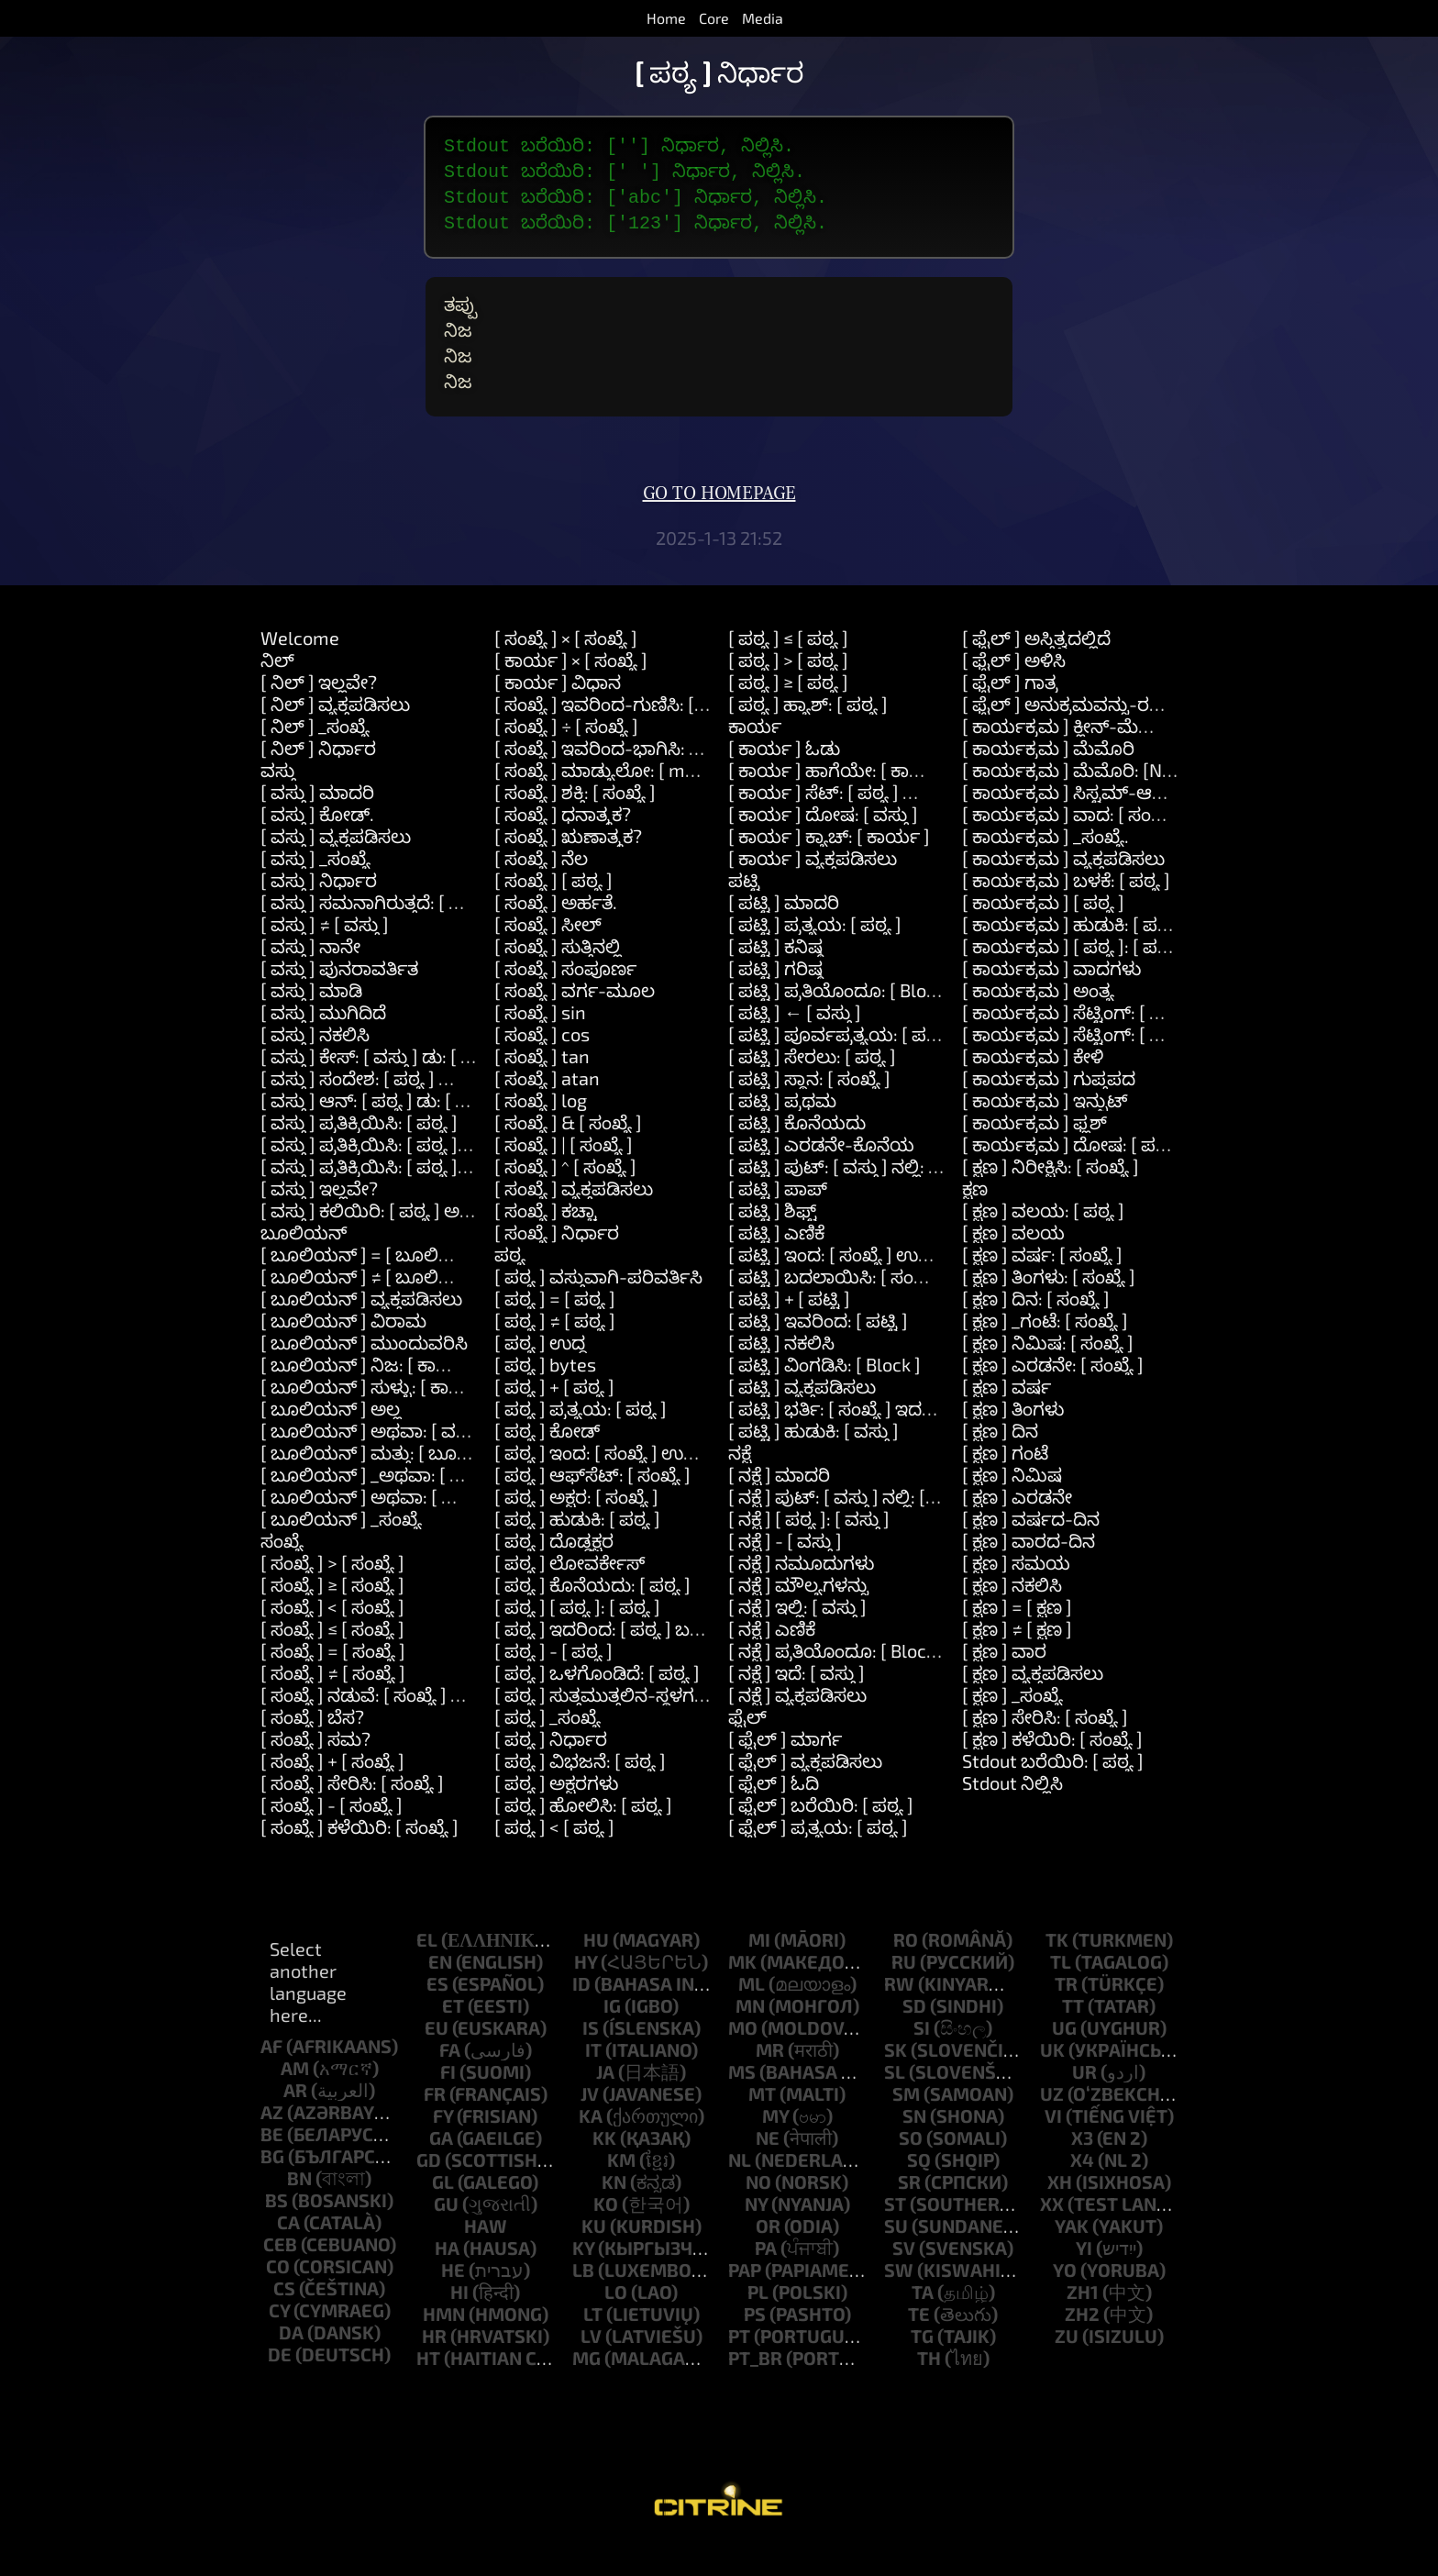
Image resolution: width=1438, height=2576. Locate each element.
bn (299, 2207)
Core (714, 18)
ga (441, 2167)
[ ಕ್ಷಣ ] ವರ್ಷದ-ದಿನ (1031, 1548)
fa (449, 2079)
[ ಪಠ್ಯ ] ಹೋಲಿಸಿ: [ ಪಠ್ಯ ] (583, 1834)
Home (666, 18)
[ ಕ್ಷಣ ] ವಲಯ (1013, 1261)
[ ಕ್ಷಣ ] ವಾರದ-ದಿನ (1028, 1570)
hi (459, 2321)
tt (1073, 2035)
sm (906, 2123)
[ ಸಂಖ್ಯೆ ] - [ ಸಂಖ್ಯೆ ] (331, 1834)
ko (605, 2233)
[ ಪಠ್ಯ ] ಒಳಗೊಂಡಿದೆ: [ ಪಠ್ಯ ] (597, 1702)
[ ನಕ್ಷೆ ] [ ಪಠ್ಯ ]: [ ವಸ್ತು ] (809, 1548)
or (768, 2255)
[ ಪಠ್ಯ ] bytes (545, 1393)
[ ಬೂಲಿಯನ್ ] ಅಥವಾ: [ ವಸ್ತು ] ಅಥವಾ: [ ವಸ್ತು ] (432, 1460)
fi (448, 2101)
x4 (1082, 2189)
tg (922, 2365)
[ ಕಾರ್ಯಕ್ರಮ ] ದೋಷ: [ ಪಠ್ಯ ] (1072, 1173)
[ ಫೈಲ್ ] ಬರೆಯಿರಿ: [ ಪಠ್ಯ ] (820, 1834)
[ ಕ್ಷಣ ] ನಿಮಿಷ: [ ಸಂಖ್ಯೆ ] (1048, 1371)
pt (739, 2365)
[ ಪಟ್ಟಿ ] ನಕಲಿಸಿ (781, 1371)
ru (903, 1991)
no (758, 2211)
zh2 (1082, 2343)
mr (770, 2079)
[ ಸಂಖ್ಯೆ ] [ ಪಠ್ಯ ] (553, 909)
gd (428, 2189)
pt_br (755, 2387)
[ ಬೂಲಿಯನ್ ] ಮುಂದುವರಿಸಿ (364, 1371)
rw (899, 2013)
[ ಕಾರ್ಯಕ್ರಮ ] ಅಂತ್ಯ (1038, 1019)
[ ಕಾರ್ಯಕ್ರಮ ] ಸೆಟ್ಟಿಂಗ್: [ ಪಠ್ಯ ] (1076, 1041)
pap (744, 2299)
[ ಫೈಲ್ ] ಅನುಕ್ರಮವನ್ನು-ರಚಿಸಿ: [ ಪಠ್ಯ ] (1099, 733)
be (271, 2163)
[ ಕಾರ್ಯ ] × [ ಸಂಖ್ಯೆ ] (570, 689)
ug (1064, 2057)
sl (894, 2101)
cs (284, 2317)
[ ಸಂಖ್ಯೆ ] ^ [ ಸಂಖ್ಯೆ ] (565, 1195)
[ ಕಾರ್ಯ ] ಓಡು (784, 777)
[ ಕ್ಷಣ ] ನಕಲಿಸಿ (1012, 1614)
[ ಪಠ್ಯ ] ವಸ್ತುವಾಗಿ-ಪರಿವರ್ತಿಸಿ (598, 1305)
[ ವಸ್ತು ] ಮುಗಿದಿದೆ (323, 1041)
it (593, 2079)
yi (1084, 2277)
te (919, 2343)
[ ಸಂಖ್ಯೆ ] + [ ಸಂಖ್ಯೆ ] (332, 1790)
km (621, 2189)
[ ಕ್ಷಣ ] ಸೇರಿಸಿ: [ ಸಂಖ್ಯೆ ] (1045, 1746)
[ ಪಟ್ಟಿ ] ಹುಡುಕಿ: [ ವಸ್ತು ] (813, 1460)
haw (485, 2255)
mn (750, 2035)
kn (614, 2211)
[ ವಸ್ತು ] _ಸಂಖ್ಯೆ (315, 887)
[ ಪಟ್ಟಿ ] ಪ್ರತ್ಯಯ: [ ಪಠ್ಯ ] (815, 953)
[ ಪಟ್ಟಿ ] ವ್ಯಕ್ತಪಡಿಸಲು (802, 1416)
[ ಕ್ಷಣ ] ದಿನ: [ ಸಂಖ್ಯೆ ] (1036, 1327)
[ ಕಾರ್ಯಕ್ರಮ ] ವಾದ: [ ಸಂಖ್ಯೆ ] (1071, 843)
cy (279, 2339)
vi (1053, 2145)
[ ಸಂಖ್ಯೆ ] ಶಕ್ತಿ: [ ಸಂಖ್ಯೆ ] (575, 821)
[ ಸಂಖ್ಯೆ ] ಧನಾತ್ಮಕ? (562, 843)
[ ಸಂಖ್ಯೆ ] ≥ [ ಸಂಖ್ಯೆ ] (332, 1614)
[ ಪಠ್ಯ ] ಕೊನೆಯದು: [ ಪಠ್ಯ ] (592, 1614)
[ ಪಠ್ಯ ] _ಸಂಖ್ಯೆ (547, 1746)
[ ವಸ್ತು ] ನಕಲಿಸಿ (315, 1063)
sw (898, 2299)
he (453, 2299)
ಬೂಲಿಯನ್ (303, 1261)
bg (272, 2185)
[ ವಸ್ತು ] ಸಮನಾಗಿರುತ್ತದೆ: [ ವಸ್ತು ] (376, 931)
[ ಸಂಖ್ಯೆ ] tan (542, 1085)
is (590, 2057)
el (426, 1969)
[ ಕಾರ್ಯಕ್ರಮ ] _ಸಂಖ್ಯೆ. (1045, 865)
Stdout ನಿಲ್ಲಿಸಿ (1012, 1812)
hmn (444, 2343)
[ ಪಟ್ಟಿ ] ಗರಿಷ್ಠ (775, 997)
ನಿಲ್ (277, 689)
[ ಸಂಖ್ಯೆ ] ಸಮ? (315, 1768)
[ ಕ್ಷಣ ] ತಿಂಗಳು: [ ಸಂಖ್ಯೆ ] (1048, 1305)
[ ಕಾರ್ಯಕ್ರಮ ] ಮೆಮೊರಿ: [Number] (1092, 799)
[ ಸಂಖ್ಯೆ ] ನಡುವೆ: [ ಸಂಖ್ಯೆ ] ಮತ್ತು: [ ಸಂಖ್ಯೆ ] (410, 1724)
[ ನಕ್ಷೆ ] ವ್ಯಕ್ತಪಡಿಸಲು (797, 1724)
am (295, 2097)
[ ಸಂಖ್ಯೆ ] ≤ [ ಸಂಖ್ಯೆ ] (332, 1658)
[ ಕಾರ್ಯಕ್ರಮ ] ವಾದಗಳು (1051, 997)
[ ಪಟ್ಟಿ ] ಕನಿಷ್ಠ (775, 975)
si (921, 2057)
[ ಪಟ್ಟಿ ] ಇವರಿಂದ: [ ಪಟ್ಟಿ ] (818, 1349)
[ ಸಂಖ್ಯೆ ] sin (540, 1041)
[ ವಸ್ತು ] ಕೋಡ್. (317, 843)
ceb (280, 2273)
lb (583, 2299)
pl (758, 2321)
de (280, 2383)
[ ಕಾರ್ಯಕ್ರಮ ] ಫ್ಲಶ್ (1034, 1151)
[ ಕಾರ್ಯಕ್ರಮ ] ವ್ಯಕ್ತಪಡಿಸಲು (1063, 887)
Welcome (299, 667)
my (775, 2145)
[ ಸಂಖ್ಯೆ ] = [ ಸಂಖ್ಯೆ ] (332, 1680)
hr (434, 2365)
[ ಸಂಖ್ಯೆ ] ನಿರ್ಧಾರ (556, 1261)
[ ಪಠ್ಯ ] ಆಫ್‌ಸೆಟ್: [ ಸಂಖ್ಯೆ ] (592, 1504)
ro (905, 1969)
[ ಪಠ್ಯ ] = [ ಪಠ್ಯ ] (554, 1327)
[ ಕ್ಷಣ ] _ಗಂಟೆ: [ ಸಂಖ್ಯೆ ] (1045, 1349)
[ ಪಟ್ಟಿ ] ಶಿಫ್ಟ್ (772, 1239)
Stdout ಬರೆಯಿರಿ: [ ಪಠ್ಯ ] (1053, 1790)
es (437, 2013)
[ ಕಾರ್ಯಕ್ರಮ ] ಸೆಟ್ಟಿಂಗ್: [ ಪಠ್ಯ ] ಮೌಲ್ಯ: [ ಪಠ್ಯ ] (1131, 1063)
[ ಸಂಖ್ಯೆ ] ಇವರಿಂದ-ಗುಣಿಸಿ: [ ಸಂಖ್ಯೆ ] (622, 733)
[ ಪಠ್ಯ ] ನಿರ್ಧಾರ (550, 1768)
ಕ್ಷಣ (975, 1217)
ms (742, 2101)
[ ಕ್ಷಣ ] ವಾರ (1004, 1680)
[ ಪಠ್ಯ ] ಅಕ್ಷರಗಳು (556, 1812)
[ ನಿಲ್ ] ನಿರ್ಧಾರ (318, 777)
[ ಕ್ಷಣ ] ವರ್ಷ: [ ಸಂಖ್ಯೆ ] (1042, 1283)
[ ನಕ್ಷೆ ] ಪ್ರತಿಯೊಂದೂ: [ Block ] (837, 1680)
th (929, 2387)
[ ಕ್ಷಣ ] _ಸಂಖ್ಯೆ (1012, 1724)
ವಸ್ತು (277, 799)
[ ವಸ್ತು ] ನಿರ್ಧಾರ (318, 909)
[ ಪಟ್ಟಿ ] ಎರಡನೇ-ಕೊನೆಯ (821, 1173)
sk (895, 2079)
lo (615, 2321)
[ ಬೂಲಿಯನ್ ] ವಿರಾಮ (343, 1349)
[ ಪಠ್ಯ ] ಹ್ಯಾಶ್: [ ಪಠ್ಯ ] (808, 733)
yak (1072, 2255)
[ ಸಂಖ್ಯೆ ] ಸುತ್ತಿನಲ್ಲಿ (557, 975)
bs (276, 2229)
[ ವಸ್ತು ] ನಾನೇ (310, 975)
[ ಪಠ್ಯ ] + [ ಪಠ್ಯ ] (554, 1416)
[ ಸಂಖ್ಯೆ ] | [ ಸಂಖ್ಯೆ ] (563, 1173)
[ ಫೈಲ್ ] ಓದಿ (773, 1812)
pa (766, 2277)
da (291, 2361)
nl (739, 2189)
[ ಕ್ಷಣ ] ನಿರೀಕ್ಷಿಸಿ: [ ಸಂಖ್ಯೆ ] (1050, 1195)
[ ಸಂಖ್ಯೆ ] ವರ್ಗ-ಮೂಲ (574, 1019)
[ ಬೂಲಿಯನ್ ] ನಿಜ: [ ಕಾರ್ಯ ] (370, 1393)
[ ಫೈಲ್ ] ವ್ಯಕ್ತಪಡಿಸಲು (805, 1790)
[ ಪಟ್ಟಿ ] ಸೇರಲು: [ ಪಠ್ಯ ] (812, 1085)
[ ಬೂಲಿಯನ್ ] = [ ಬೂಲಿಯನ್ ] (376, 1283)
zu (1066, 2365)
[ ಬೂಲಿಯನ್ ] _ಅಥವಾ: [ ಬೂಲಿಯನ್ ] (403, 1504)
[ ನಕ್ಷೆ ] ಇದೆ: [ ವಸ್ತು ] (796, 1702)
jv (590, 2123)
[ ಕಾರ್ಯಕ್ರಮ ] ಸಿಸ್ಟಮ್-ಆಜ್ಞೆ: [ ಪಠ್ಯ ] (1094, 821)
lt (593, 2343)
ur (1084, 2101)
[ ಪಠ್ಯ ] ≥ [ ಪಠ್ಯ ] (788, 711)
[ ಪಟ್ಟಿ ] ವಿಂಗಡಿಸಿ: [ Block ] (824, 1393)
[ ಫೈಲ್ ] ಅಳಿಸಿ (1014, 689)
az (271, 2141)
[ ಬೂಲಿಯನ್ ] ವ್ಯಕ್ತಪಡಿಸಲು (361, 1327)
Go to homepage (719, 523)
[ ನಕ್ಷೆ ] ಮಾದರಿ (779, 1504)
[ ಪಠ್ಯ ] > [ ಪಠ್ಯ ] (788, 689)
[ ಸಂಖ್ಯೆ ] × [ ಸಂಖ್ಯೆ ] (565, 667)
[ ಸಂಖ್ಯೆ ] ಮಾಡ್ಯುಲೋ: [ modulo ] (617, 799)
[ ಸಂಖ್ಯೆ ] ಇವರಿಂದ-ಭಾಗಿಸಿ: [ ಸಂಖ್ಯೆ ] (623, 777)
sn (914, 2145)
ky (583, 2277)
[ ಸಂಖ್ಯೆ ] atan (547, 1107)
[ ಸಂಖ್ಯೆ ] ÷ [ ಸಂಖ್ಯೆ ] (566, 755)
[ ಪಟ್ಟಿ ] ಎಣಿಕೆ (776, 1261)
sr (909, 2211)
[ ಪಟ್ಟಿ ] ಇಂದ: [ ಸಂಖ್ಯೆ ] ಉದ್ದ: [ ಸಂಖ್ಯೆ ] (866, 1283)
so (911, 2167)
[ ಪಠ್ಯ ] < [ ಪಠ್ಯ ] (554, 1856)
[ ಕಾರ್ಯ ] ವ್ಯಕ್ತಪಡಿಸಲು (812, 887)
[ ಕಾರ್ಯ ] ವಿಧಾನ (557, 711)
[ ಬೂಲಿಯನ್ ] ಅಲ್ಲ (330, 1438)
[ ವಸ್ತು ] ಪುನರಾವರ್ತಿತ (339, 997)
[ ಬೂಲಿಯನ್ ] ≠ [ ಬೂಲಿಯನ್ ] (376, 1305)
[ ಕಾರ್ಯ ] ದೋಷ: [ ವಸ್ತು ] (823, 843)
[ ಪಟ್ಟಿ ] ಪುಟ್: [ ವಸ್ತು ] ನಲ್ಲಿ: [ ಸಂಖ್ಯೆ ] (859, 1195)
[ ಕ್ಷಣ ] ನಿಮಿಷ (1012, 1504)
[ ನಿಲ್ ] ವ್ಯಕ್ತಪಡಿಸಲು (335, 733)
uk (1052, 2079)
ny (756, 2233)
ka (591, 2145)
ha (447, 2277)
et (453, 2035)
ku (593, 2255)
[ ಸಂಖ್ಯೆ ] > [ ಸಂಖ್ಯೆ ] (332, 1592)
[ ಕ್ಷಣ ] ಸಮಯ (1016, 1592)
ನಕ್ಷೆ (739, 1482)
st (895, 2233)
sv (903, 2277)
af (271, 2075)
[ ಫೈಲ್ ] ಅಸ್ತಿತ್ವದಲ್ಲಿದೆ (1036, 667)
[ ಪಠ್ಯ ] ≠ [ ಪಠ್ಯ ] (554, 1349)
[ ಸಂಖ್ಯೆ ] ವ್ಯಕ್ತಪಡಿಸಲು (573, 1217)
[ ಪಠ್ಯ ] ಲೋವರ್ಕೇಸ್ (569, 1592)
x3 (1082, 2167)
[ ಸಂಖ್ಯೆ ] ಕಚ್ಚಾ (545, 1239)
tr (1066, 2013)
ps (755, 2343)
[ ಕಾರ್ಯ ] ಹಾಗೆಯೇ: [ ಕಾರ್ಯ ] (841, 799)
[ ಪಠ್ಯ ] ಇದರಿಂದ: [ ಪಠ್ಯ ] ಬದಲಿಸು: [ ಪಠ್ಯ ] (645, 1658)
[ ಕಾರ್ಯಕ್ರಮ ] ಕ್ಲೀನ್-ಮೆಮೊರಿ (1070, 755)
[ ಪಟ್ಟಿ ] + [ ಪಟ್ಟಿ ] (789, 1327)
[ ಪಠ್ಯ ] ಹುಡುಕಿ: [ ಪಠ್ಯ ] (577, 1548)
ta (923, 2321)
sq (919, 2189)
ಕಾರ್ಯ (754, 755)
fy (443, 2145)
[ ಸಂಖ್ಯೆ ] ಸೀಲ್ (548, 953)
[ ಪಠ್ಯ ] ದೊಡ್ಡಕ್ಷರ (554, 1570)
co (278, 2295)
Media (762, 18)
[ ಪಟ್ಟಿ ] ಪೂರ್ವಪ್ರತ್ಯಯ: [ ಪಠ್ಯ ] (840, 1063)
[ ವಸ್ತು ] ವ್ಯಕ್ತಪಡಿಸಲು (335, 865)
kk (604, 2167)
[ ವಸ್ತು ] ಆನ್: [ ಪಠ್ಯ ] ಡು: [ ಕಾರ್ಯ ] (389, 1129)
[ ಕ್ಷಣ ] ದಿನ (1000, 1460)
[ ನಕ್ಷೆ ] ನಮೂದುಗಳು (801, 1592)
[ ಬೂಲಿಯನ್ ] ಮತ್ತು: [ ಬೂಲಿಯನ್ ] (392, 1482)
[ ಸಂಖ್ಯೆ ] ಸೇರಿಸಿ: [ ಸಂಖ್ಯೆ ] (352, 1812)
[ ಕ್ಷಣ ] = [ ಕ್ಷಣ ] (1017, 1636)
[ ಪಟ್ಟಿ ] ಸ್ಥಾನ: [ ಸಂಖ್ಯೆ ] (809, 1107)
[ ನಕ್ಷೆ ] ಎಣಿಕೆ (771, 1658)
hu (596, 1969)
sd (914, 2035)
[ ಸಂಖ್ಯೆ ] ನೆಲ (541, 887)
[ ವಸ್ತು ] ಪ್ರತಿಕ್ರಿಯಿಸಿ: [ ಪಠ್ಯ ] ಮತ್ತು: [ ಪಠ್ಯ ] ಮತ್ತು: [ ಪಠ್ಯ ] (461, 1195)
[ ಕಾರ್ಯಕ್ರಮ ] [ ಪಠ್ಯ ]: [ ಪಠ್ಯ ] (1073, 975)
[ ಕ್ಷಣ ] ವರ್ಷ (1006, 1416)
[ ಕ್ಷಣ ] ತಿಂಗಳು (1013, 1438)
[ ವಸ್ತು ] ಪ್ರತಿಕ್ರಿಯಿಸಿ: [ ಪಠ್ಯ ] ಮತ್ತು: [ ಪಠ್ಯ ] (410, 1173)
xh (1059, 2211)
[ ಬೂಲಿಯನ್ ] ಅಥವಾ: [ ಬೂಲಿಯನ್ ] (398, 1526)
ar (295, 2119)
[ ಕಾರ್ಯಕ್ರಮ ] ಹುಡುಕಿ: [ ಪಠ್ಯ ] (1073, 953)
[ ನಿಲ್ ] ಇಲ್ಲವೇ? (318, 711)
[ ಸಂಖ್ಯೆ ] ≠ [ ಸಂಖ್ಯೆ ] (332, 1702)
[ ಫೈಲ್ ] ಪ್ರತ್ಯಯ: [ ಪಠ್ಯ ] (818, 1856)
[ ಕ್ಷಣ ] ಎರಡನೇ (1017, 1526)
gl (443, 2211)
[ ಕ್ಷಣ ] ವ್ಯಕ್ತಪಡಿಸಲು (1032, 1702)
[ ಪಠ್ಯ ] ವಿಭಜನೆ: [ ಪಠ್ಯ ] (580, 1790)
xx (1052, 2233)
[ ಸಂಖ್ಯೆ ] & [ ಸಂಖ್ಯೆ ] (568, 1151)
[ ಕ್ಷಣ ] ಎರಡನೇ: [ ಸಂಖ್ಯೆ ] (1053, 1393)
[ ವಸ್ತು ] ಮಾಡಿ (311, 1019)
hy (585, 1991)
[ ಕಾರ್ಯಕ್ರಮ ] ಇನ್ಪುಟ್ (1045, 1129)
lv (591, 2365)
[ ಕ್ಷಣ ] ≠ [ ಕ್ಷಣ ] (1017, 1658)
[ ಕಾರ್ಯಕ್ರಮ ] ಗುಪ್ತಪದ (1048, 1107)
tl (1060, 1991)
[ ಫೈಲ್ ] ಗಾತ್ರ (1010, 711)
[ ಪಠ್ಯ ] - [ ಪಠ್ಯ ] (553, 1680)
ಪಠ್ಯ (509, 1283)
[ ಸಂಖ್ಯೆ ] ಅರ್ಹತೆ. (555, 931)
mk (742, 1991)
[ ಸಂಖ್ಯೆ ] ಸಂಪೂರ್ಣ (565, 997)
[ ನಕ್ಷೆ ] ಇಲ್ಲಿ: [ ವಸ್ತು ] (797, 1636)
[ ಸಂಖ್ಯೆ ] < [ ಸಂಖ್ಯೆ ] (332, 1636)
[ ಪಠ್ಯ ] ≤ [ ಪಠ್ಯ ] (788, 667)
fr (435, 2123)
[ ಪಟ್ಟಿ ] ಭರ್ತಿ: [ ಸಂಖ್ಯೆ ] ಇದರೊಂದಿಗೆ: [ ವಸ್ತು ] (887, 1438)
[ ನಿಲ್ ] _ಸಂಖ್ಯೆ (315, 755)
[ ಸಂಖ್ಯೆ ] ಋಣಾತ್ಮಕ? (568, 865)
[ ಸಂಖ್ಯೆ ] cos (542, 1063)
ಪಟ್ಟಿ (744, 909)
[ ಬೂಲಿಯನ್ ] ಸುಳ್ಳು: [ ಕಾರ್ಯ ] (376, 1416)
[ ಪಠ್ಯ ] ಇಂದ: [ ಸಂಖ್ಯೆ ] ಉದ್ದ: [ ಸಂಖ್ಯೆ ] (631, 1482)
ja (605, 2101)
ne (768, 2167)
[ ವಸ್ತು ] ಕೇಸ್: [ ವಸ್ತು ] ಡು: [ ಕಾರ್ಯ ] (392, 1085)
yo (1065, 2299)
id (581, 2013)
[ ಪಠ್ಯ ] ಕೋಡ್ (547, 1460)
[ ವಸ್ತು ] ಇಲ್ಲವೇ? (319, 1217)
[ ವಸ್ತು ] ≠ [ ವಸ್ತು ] (324, 953)
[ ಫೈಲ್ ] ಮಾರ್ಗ (785, 1768)
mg (586, 2387)
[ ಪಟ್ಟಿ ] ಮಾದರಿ (783, 931)
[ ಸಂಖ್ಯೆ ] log (540, 1129)
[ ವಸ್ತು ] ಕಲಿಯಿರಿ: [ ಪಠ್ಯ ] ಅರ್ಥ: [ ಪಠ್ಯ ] (401, 1239)
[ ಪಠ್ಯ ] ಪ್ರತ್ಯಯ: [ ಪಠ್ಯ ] (580, 1438)
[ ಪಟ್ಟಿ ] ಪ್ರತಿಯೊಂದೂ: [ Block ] (841, 1019)
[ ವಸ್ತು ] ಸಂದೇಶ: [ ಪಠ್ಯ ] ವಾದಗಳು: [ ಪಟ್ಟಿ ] (413, 1107)
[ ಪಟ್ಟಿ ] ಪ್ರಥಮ (782, 1129)
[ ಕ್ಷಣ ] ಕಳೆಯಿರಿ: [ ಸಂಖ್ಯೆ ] (1052, 1768)
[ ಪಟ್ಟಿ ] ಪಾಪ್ (777, 1217)
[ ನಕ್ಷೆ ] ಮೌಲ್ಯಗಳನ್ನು (798, 1614)
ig (612, 2035)
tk (1056, 1969)
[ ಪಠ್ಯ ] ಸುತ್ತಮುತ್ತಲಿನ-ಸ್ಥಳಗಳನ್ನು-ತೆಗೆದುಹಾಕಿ (653, 1724)
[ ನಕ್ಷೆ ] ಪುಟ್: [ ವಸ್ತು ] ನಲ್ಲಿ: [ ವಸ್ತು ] (851, 1526)
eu (436, 2057)
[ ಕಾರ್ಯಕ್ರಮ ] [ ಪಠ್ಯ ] (1043, 931)
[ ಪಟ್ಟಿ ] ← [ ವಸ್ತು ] (794, 1041)
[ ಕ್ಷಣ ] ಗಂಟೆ (1005, 1482)
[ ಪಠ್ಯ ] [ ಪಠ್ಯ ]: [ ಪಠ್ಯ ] (577, 1636)
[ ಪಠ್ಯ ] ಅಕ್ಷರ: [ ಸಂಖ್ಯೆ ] (576, 1526)
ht (428, 2387)
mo (743, 2057)
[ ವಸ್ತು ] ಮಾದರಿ (317, 821)
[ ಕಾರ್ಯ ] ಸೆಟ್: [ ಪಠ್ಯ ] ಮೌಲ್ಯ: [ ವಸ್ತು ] (870, 821)
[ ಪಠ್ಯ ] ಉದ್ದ (540, 1371)
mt (762, 2123)
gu (446, 2233)
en (440, 1991)
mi (759, 1969)
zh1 (1083, 2321)
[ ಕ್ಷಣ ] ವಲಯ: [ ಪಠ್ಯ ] (1043, 1239)
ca (288, 2251)
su (896, 2255)
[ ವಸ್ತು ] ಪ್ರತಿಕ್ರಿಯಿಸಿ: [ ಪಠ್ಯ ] (359, 1151)
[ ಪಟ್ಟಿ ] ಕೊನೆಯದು (797, 1151)
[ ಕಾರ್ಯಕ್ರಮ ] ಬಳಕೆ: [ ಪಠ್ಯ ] (1066, 909)
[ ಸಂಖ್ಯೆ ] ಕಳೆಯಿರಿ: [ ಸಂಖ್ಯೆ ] (359, 1856)
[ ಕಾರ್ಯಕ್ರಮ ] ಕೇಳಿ (1032, 1085)
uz (1052, 2123)
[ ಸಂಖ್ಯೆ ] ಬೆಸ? (312, 1746)
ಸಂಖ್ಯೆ (282, 1570)
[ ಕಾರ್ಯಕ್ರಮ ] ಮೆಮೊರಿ (1048, 777)
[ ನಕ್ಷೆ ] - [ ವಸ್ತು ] (785, 1570)
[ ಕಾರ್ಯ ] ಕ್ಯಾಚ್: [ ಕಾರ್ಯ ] (829, 865)
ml (751, 2013)
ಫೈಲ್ (747, 1746)
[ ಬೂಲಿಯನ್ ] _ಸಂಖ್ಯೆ (341, 1548)
